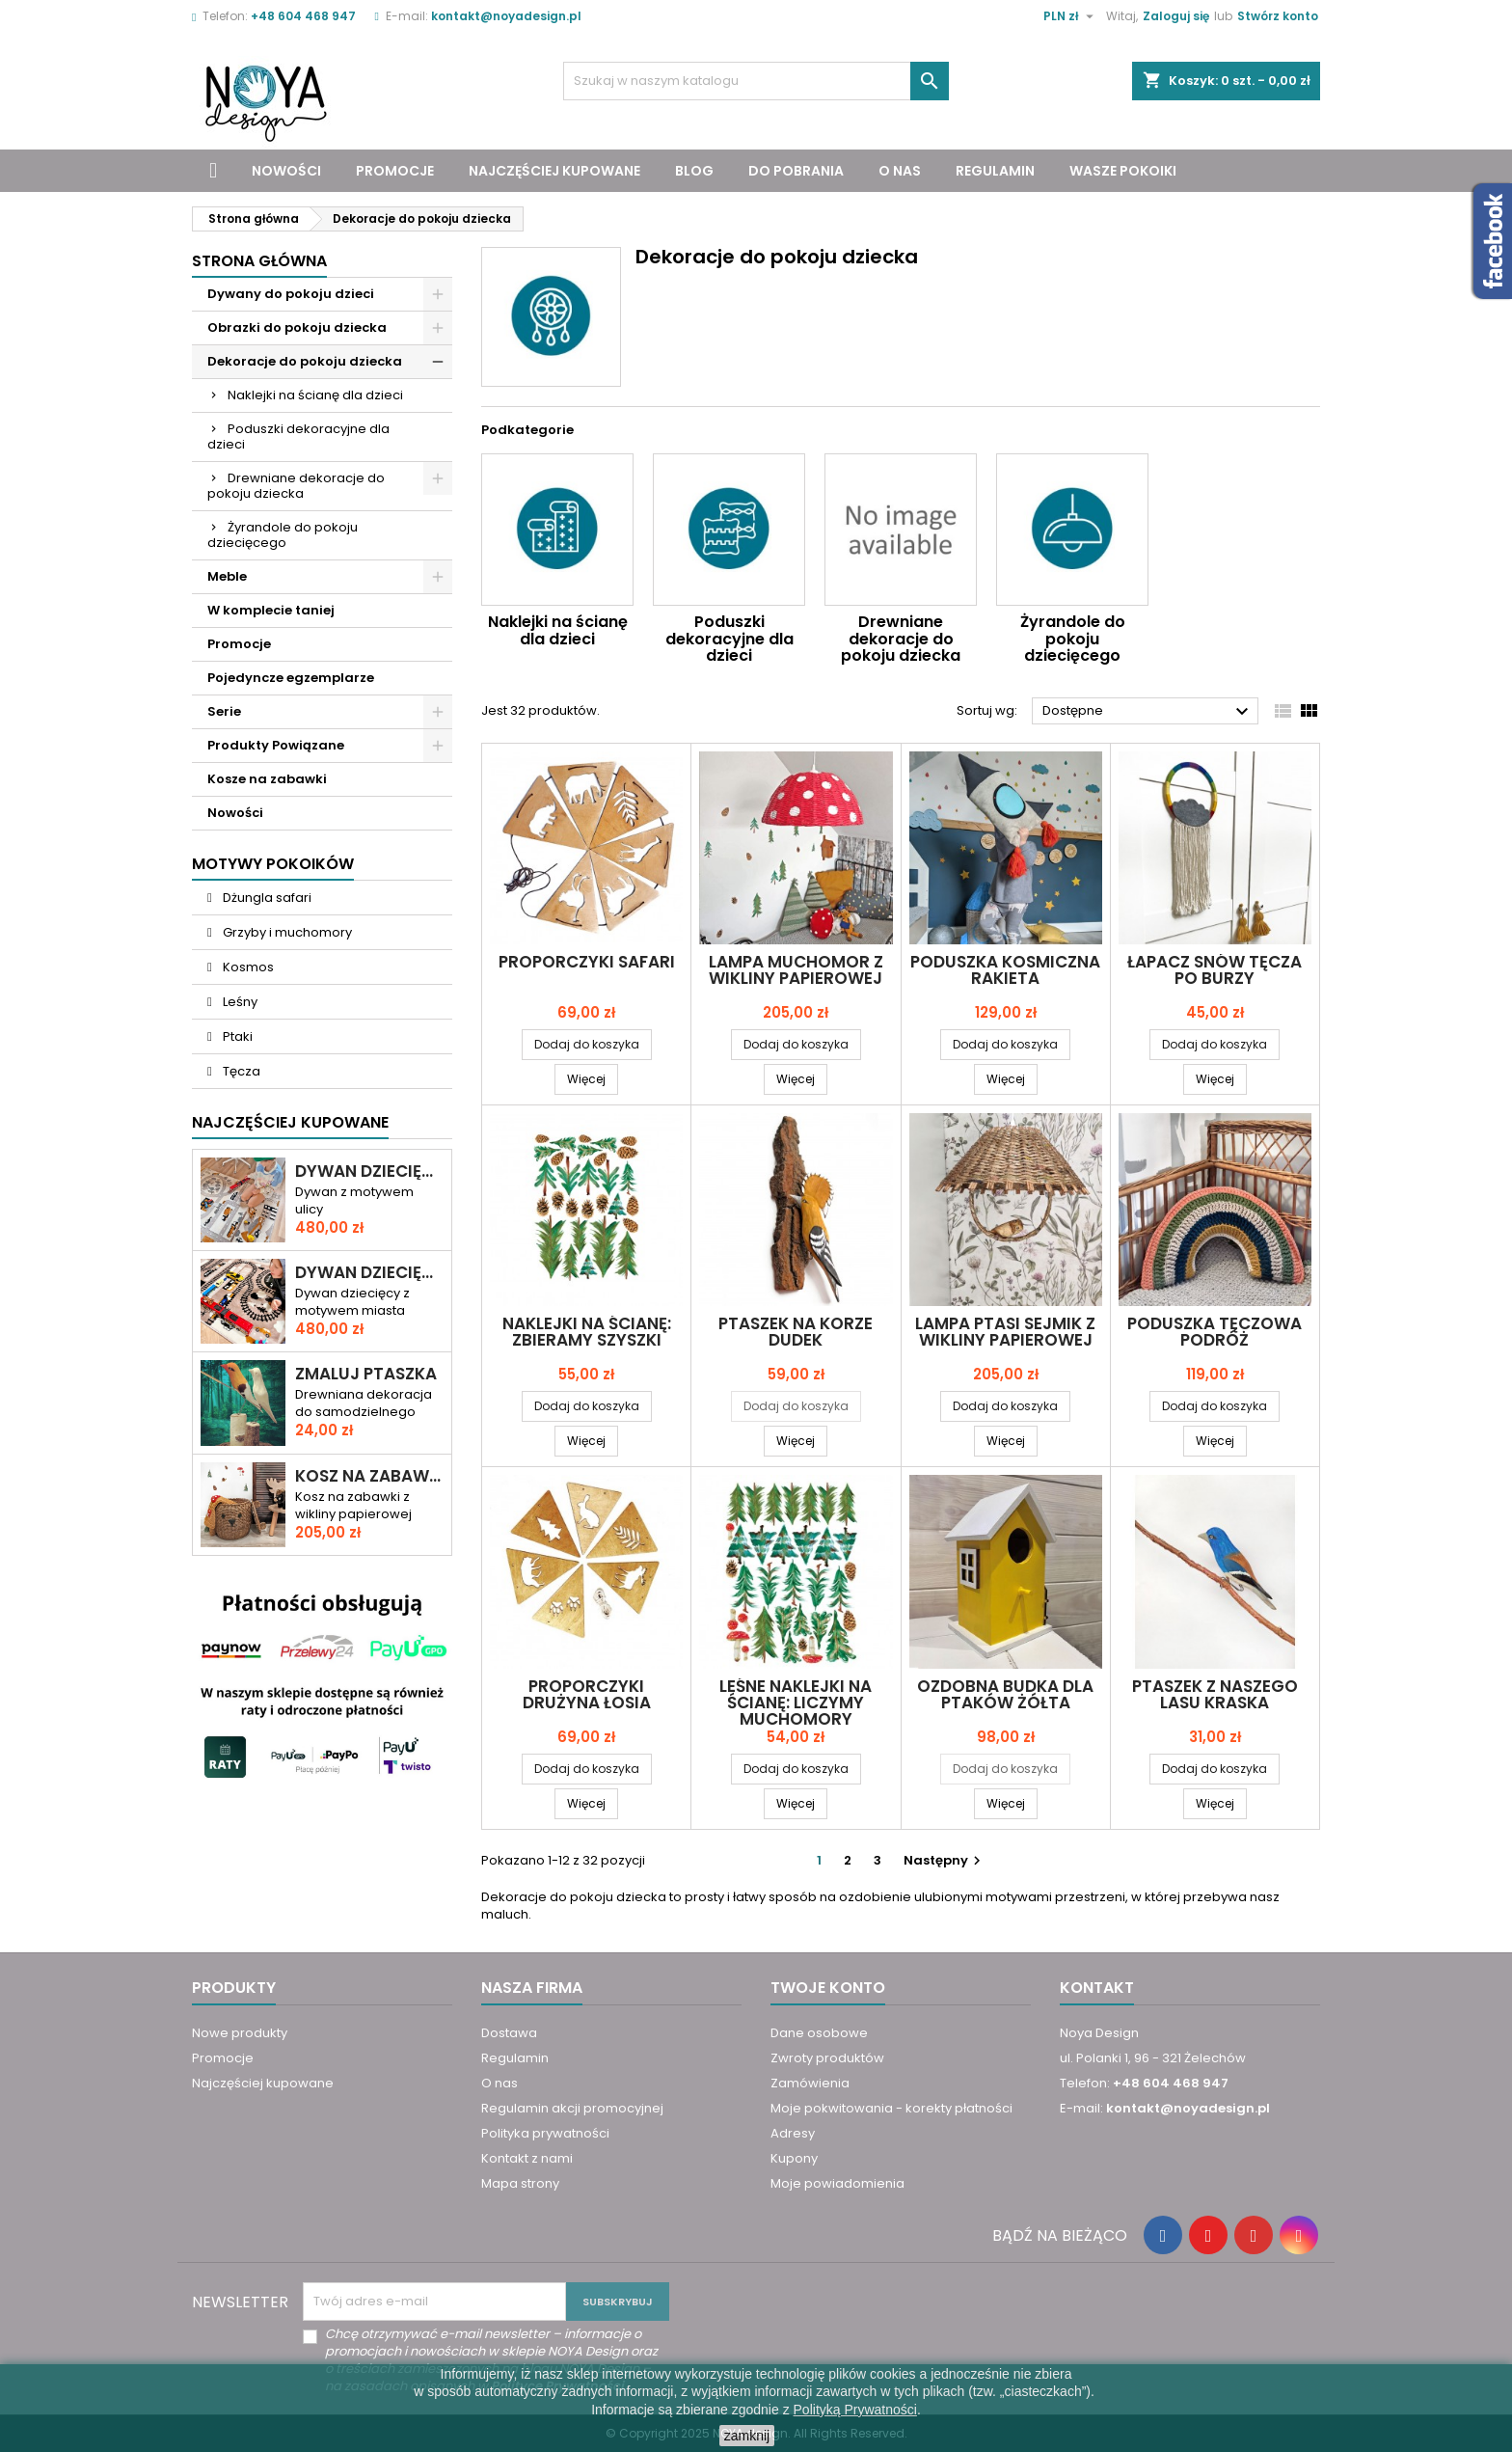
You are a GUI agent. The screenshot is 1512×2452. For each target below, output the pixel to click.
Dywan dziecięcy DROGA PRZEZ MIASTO (369, 1171)
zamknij (747, 2435)
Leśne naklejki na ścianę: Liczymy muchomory (795, 1702)
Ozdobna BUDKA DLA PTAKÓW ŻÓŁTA (1005, 1694)
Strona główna (259, 261)
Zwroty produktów (827, 2058)
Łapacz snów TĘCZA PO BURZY (1214, 970)
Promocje (395, 170)
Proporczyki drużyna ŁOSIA (587, 1694)
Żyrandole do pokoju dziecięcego (282, 535)
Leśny (238, 1002)
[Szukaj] (756, 81)
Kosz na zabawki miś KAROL (369, 1476)
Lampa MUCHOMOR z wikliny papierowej (796, 970)
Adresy (792, 2133)
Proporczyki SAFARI (587, 961)
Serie (224, 711)
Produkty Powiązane (275, 745)
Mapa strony (520, 2183)
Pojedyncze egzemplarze (290, 677)
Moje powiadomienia (837, 2183)
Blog (694, 170)
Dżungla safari (265, 897)
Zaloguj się (1176, 16)
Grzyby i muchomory (286, 932)
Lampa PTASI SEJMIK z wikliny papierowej (1005, 1331)
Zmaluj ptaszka (366, 1374)
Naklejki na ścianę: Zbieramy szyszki (586, 1331)
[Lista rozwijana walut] (1070, 16)
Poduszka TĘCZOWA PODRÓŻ (1214, 1331)
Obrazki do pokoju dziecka (297, 327)
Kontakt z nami (527, 2158)
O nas (899, 170)
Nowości (286, 170)
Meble (227, 576)
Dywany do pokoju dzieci (290, 294)
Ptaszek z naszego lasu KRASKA (1215, 1694)
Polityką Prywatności (855, 2409)
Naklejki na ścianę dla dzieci (315, 395)
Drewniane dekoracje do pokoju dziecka (296, 486)
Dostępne (1148, 711)
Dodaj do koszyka (586, 1044)
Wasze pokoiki (1122, 170)
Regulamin (995, 170)
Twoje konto (827, 1987)
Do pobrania (796, 170)
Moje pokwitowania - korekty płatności (891, 2108)
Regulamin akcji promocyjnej (572, 2108)
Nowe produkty (239, 2033)
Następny (945, 1860)
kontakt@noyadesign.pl (506, 16)
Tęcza (240, 1071)
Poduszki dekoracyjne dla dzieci (298, 436)
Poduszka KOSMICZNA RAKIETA (1005, 970)
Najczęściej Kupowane (290, 1122)
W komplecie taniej (271, 610)
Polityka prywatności (545, 2133)
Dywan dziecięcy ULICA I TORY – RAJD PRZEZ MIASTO (369, 1273)
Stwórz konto (1277, 16)
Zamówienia (810, 2083)
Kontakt (1097, 1987)
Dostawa (509, 2033)
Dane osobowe (819, 2033)
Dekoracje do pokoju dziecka (304, 361)
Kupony (794, 2158)
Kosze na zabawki (267, 779)
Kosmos (247, 967)
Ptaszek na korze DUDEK (795, 1331)
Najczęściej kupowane (554, 170)
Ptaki (236, 1036)
